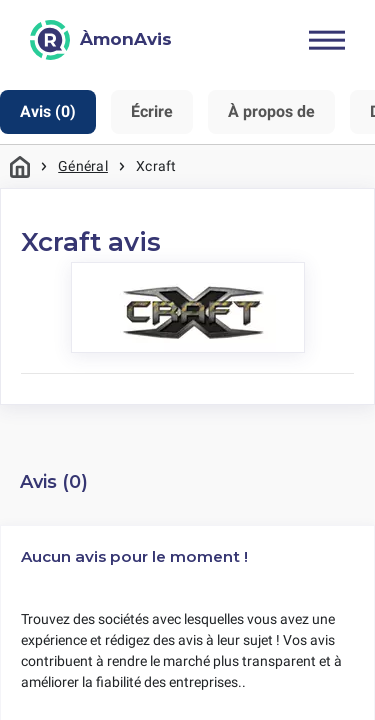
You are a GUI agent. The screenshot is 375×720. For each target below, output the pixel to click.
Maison (20, 166)
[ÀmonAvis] (101, 40)
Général (83, 166)
